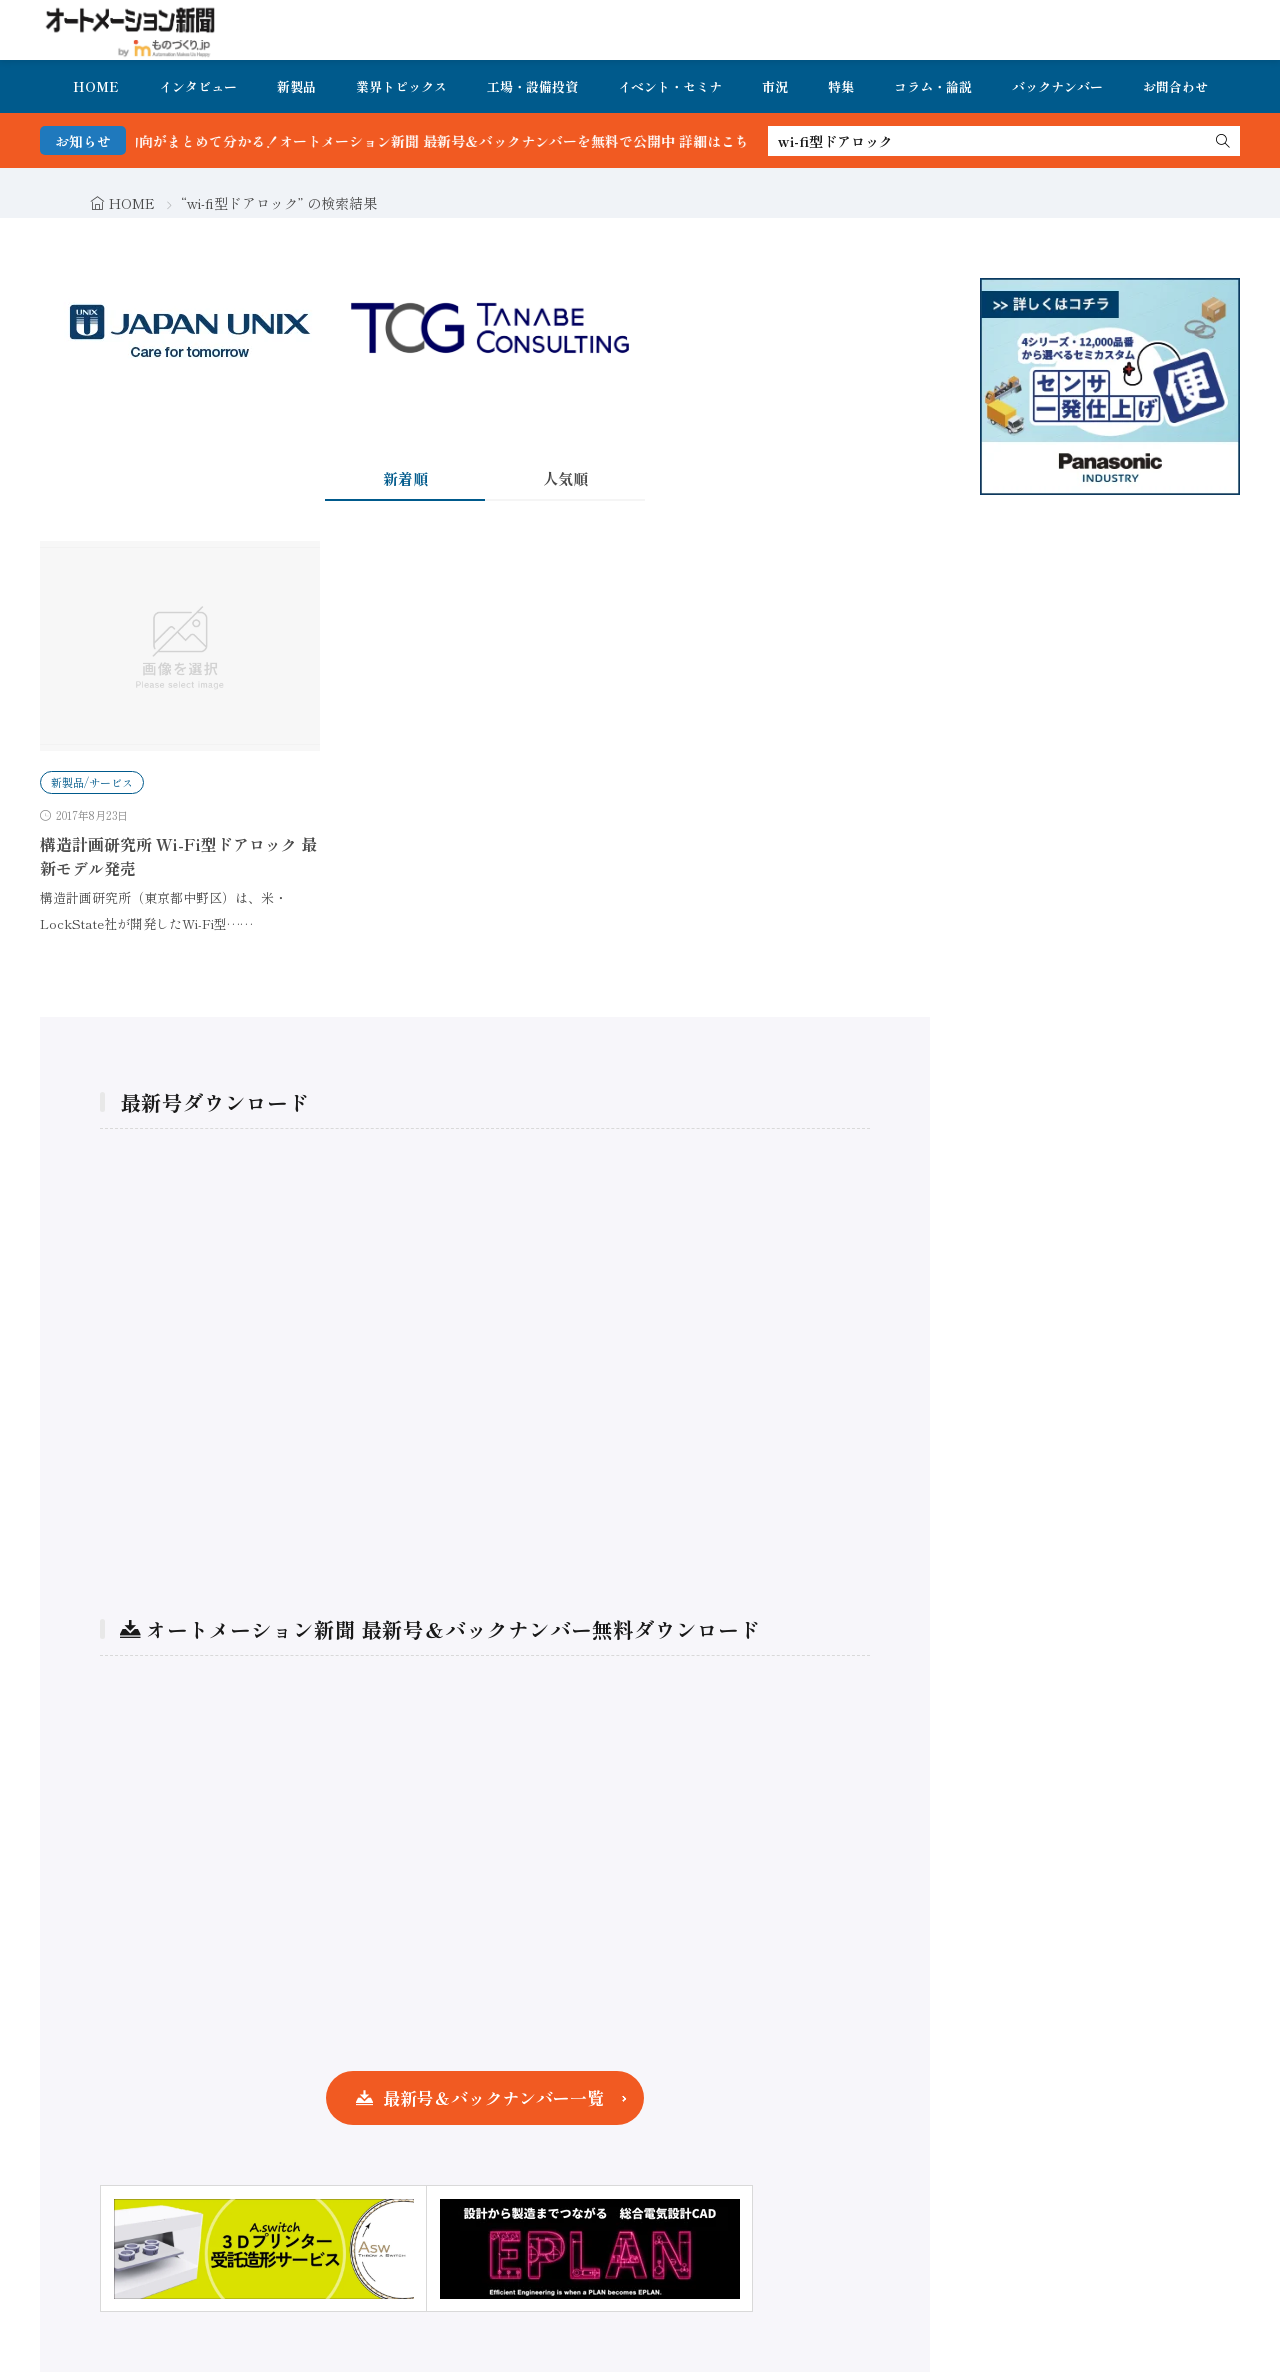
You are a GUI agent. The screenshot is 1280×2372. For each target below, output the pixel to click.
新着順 (405, 478)
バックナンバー (1057, 86)
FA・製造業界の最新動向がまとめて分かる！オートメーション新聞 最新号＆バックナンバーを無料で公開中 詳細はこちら (416, 141)
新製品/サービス (92, 782)
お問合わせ (1175, 86)
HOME (96, 86)
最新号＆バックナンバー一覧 (493, 2097)
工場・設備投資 (532, 86)
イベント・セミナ (670, 86)
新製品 (296, 86)
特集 (841, 86)
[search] (1223, 141)
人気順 (565, 478)
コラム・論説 (933, 86)
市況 (775, 86)
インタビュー (198, 86)
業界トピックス (401, 86)
